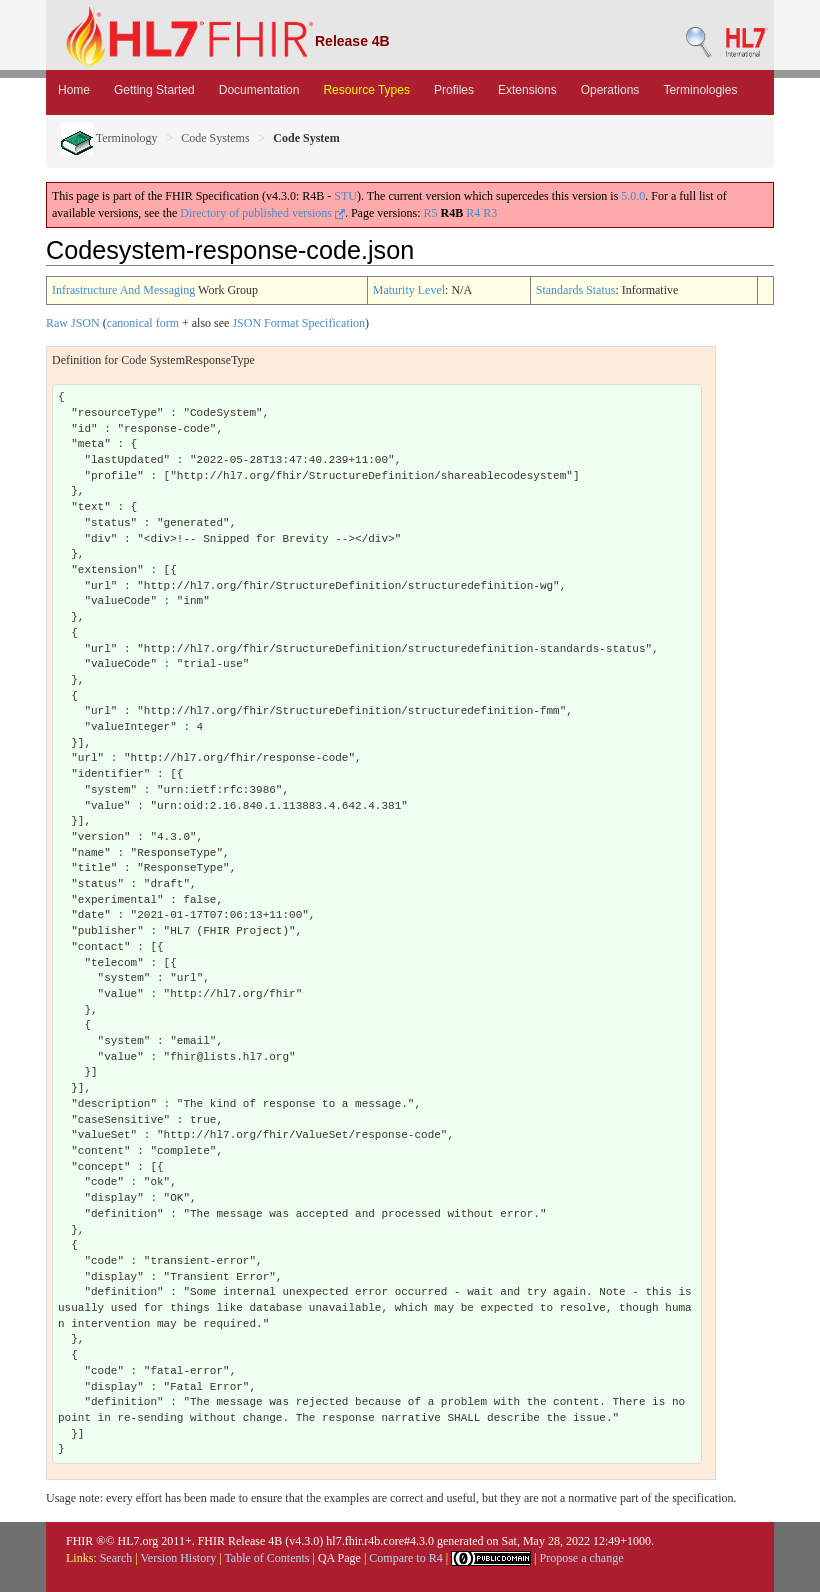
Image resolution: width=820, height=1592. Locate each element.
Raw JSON (73, 323)
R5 (431, 213)
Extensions (527, 90)
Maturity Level (409, 290)
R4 (473, 213)
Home (74, 90)
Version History (179, 1558)
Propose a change (581, 1558)
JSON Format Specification (298, 323)
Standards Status (576, 290)
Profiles (454, 90)
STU (345, 196)
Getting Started (154, 90)
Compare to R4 (405, 1558)
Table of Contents (266, 1558)
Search (116, 1558)
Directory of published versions (262, 213)
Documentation (259, 90)
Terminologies (700, 90)
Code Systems (215, 138)
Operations (610, 90)
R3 (490, 213)
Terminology (109, 138)
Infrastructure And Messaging (123, 290)
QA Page (339, 1558)
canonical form (143, 323)
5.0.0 (633, 196)
